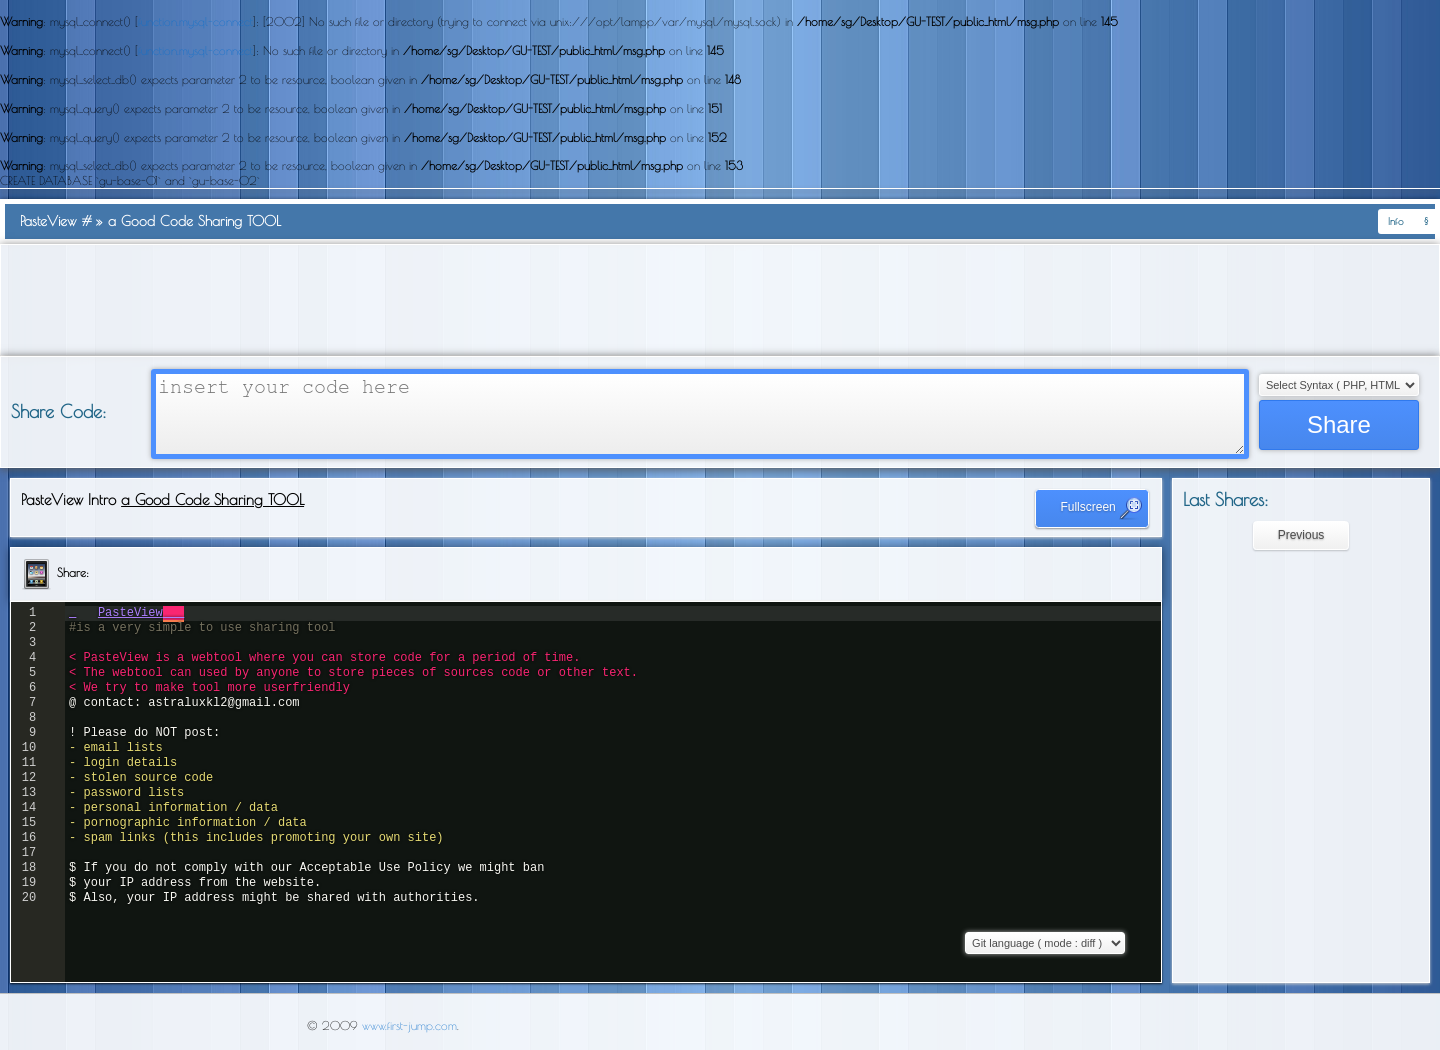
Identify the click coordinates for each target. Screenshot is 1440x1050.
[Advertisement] (720, 300)
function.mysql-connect (195, 21)
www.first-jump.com (409, 1025)
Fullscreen (1101, 508)
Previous (1301, 535)
